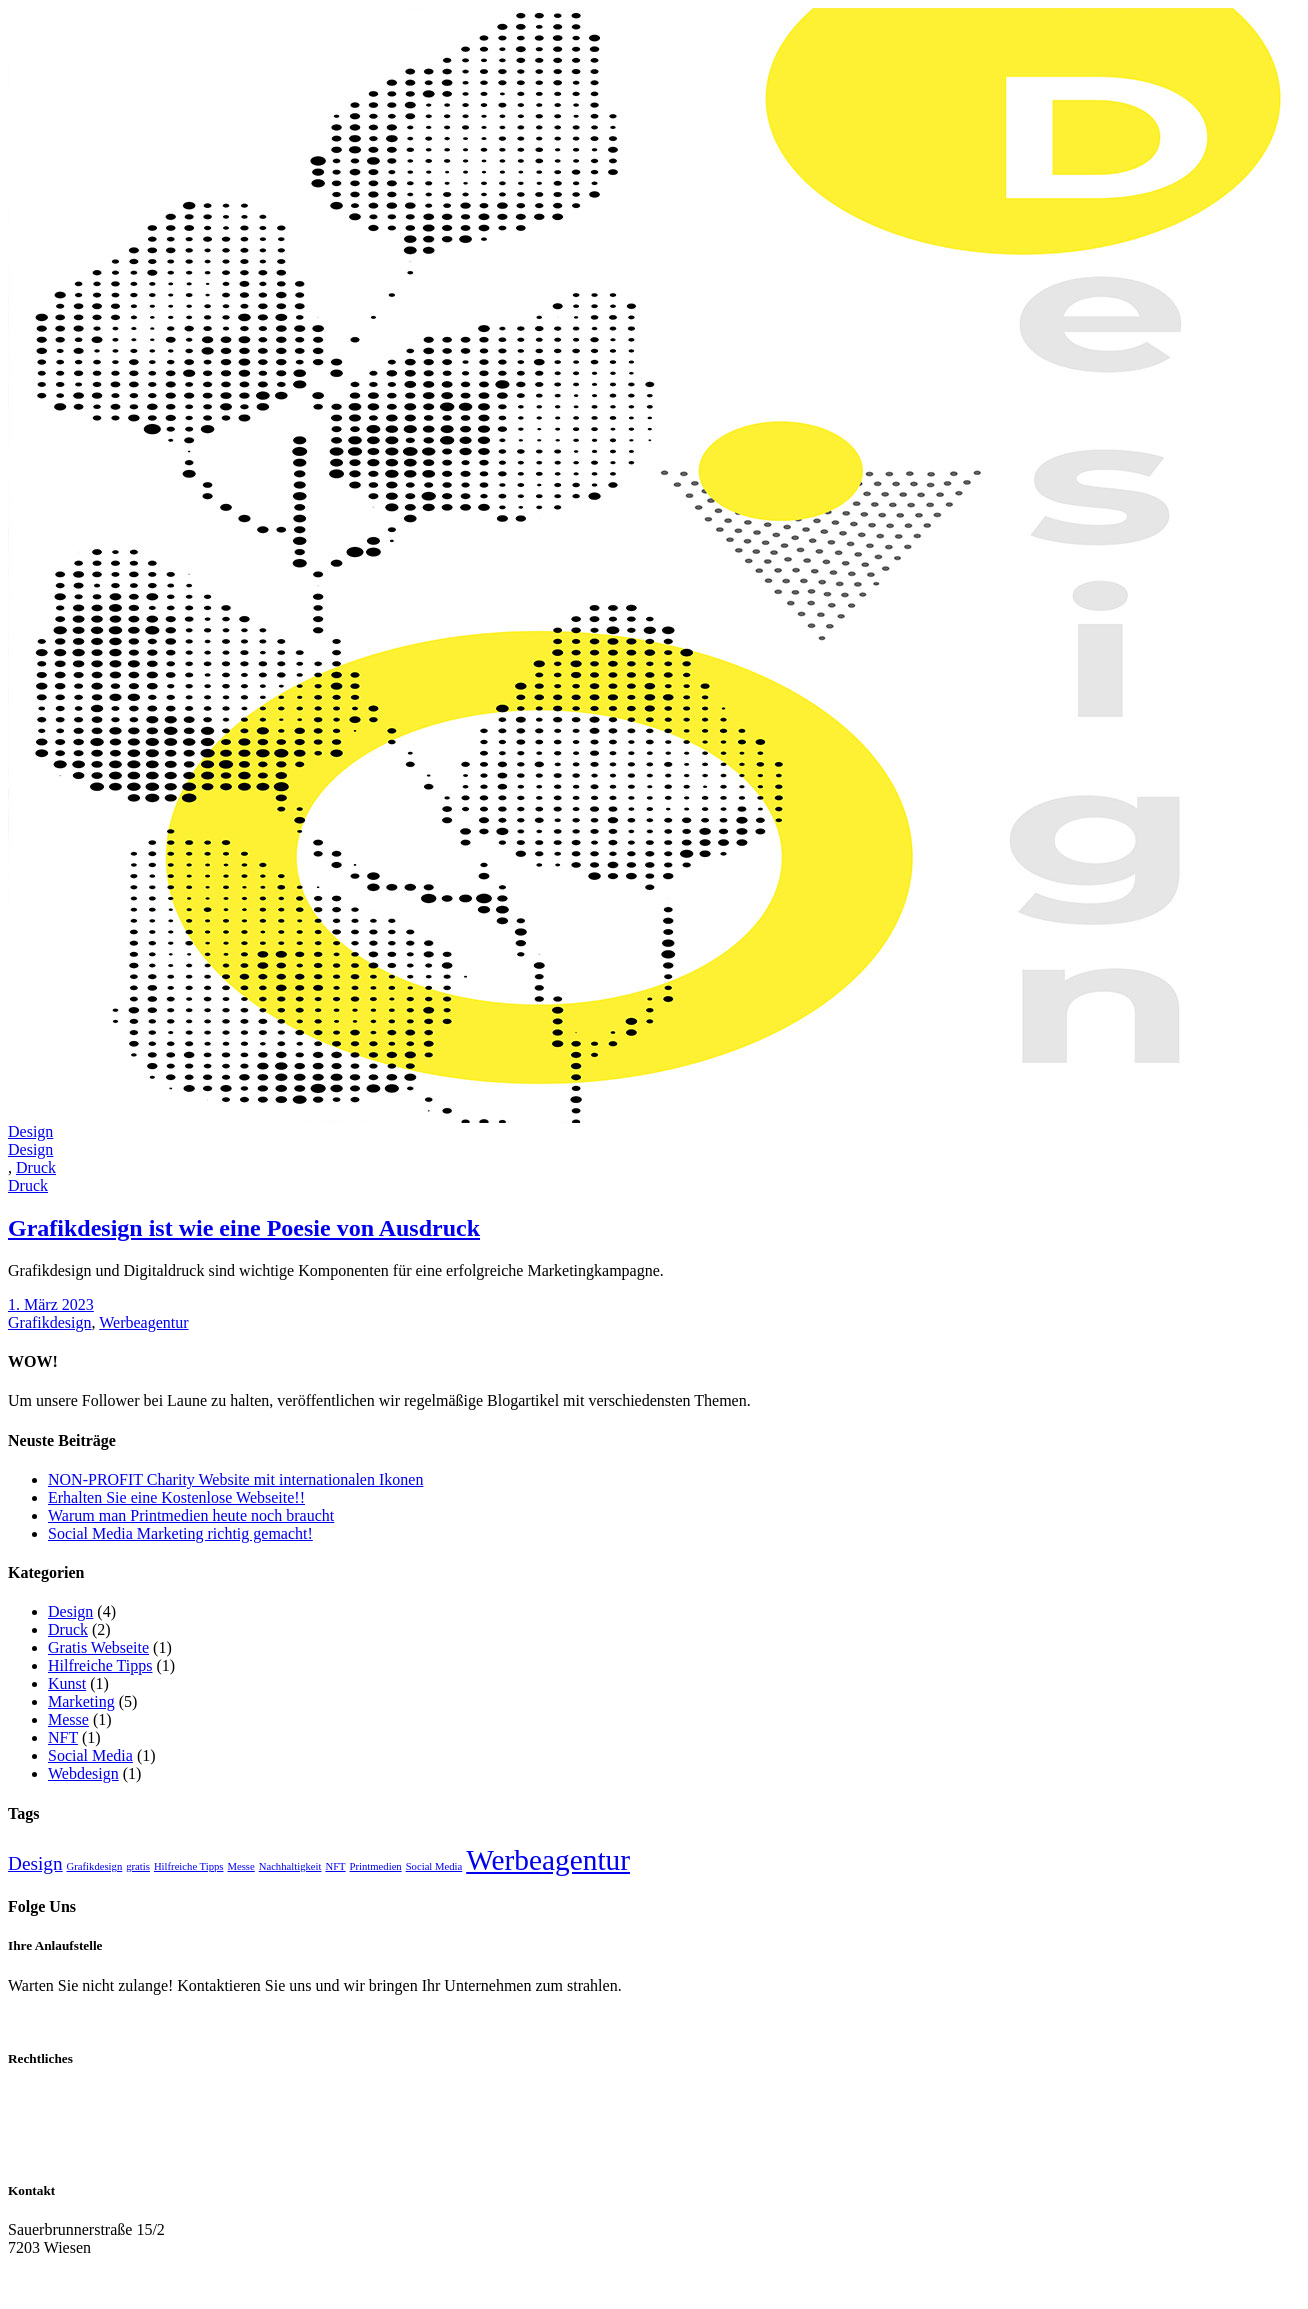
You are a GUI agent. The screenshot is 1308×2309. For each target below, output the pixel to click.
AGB (25, 2133)
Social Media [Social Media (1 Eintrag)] (434, 1866)
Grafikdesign (50, 1322)
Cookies (34, 2151)
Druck (68, 1629)
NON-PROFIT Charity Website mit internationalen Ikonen (235, 1479)
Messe (68, 1719)
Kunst (67, 1683)
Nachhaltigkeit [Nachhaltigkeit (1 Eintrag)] (290, 1866)
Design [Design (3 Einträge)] (35, 1863)
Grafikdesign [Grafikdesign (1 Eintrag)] (95, 1866)
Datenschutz (47, 2115)
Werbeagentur (143, 1322)
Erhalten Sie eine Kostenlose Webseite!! (176, 1497)
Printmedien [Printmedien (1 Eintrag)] (376, 1866)
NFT (63, 1737)
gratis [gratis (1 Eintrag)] (138, 1866)
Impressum (43, 2097)
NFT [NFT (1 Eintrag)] (335, 1866)
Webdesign (83, 1773)
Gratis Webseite (98, 1647)
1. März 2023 (51, 1304)
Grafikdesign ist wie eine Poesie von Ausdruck (244, 1228)
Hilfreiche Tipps (100, 1665)
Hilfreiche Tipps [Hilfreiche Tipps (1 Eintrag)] (189, 1866)
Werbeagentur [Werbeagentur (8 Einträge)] (548, 1860)
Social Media (90, 1755)
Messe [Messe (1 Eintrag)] (240, 1866)
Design (70, 1611)
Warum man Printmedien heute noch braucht (191, 1515)
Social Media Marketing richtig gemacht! (180, 1533)
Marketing (81, 1701)
